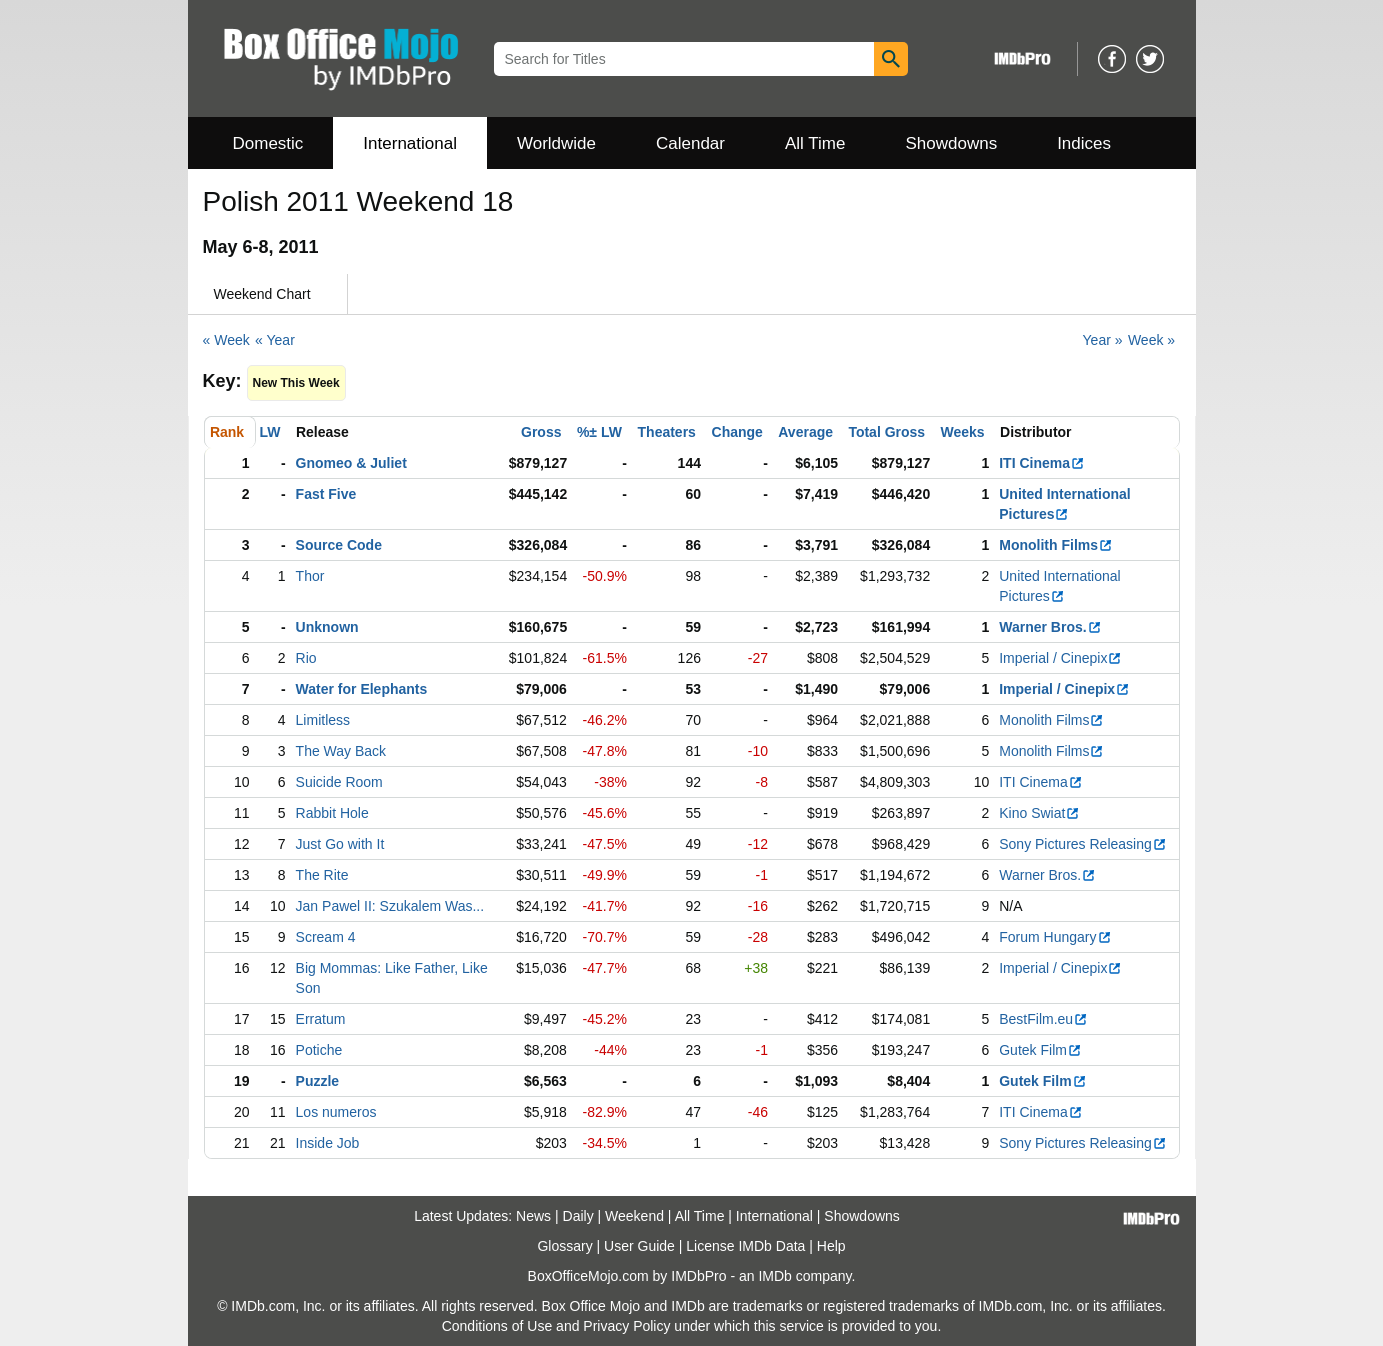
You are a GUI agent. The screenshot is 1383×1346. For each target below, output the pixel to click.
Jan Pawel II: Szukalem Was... (390, 906)
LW (270, 432)
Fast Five (326, 494)
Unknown (327, 627)
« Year (275, 340)
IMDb (774, 1276)
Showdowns (951, 143)
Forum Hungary (1055, 937)
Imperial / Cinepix (1060, 658)
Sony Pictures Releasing (1083, 844)
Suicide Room (339, 782)
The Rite (322, 875)
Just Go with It (340, 844)
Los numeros (336, 1112)
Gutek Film (1040, 1050)
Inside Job (328, 1143)
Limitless (323, 720)
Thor (310, 576)
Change (737, 432)
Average (805, 432)
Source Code (339, 545)
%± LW (599, 432)
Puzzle (318, 1081)
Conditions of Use (497, 1326)
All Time (815, 143)
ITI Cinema (1042, 463)
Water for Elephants (362, 689)
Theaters (667, 432)
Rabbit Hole (332, 813)
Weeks (963, 432)
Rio (306, 658)
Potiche (319, 1050)
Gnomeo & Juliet (351, 463)
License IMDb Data (745, 1246)
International (410, 143)
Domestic (268, 143)
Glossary (564, 1246)
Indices (1084, 143)
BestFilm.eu (1043, 1019)
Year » (1103, 340)
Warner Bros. (1050, 627)
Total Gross (886, 432)
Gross (541, 432)
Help (831, 1246)
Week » (1151, 340)
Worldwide (556, 143)
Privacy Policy (626, 1326)
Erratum (321, 1019)
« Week (226, 340)
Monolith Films (1056, 545)
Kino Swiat (1039, 813)
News (533, 1216)
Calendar (690, 143)
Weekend (634, 1216)
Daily (578, 1216)
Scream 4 (326, 937)
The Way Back (341, 751)
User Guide (639, 1246)
